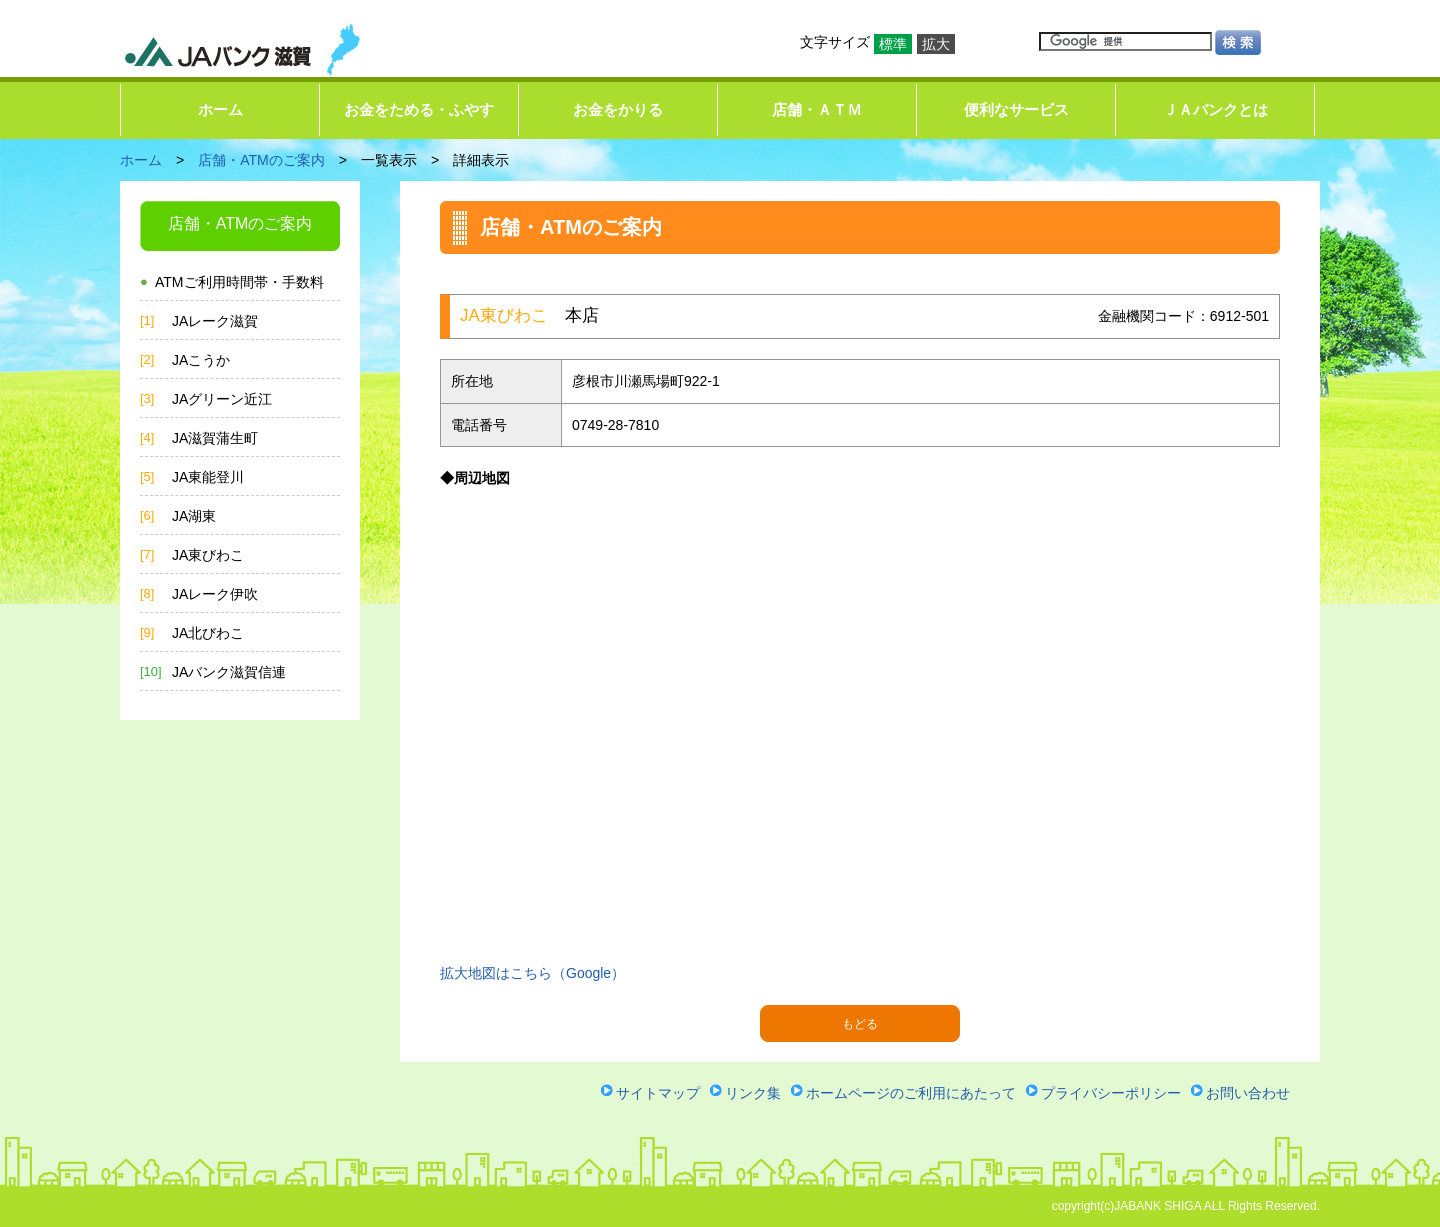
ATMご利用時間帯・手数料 (239, 282)
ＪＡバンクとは (1215, 109)
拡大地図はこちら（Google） (532, 973)
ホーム (220, 109)
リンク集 (753, 1093)
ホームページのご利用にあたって (911, 1093)
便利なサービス (1016, 109)
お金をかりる (618, 109)
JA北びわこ (208, 633)
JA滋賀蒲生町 (215, 438)
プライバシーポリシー (1111, 1093)
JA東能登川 (208, 477)
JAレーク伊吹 (215, 594)
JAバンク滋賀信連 (229, 672)
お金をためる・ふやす (419, 109)
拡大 (936, 44)
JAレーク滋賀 (215, 321)
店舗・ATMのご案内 (261, 160)
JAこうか (201, 360)
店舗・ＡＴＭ (817, 109)
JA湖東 (194, 516)
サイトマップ (658, 1093)
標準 (893, 44)
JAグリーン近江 (222, 399)
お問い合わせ (1248, 1093)
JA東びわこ (208, 555)
